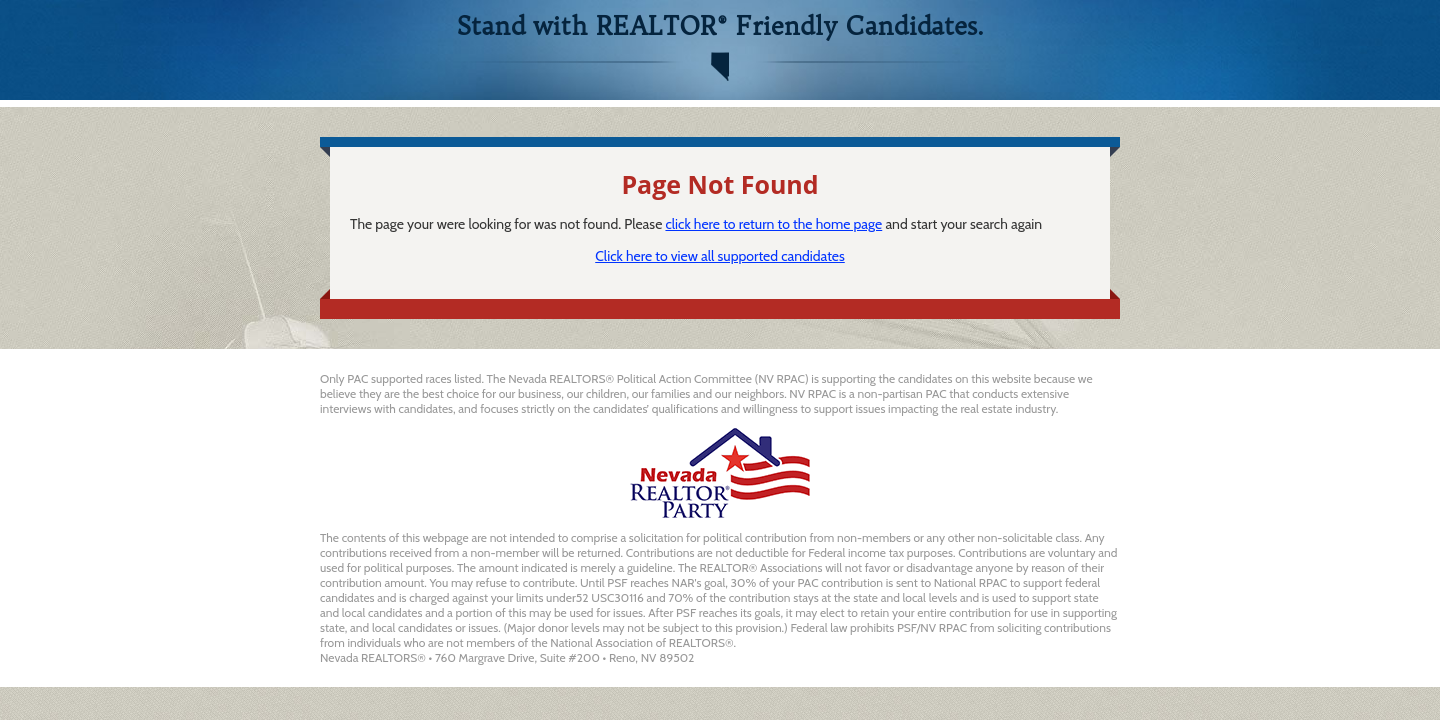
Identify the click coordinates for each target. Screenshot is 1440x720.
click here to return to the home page (773, 224)
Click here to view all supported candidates (720, 256)
